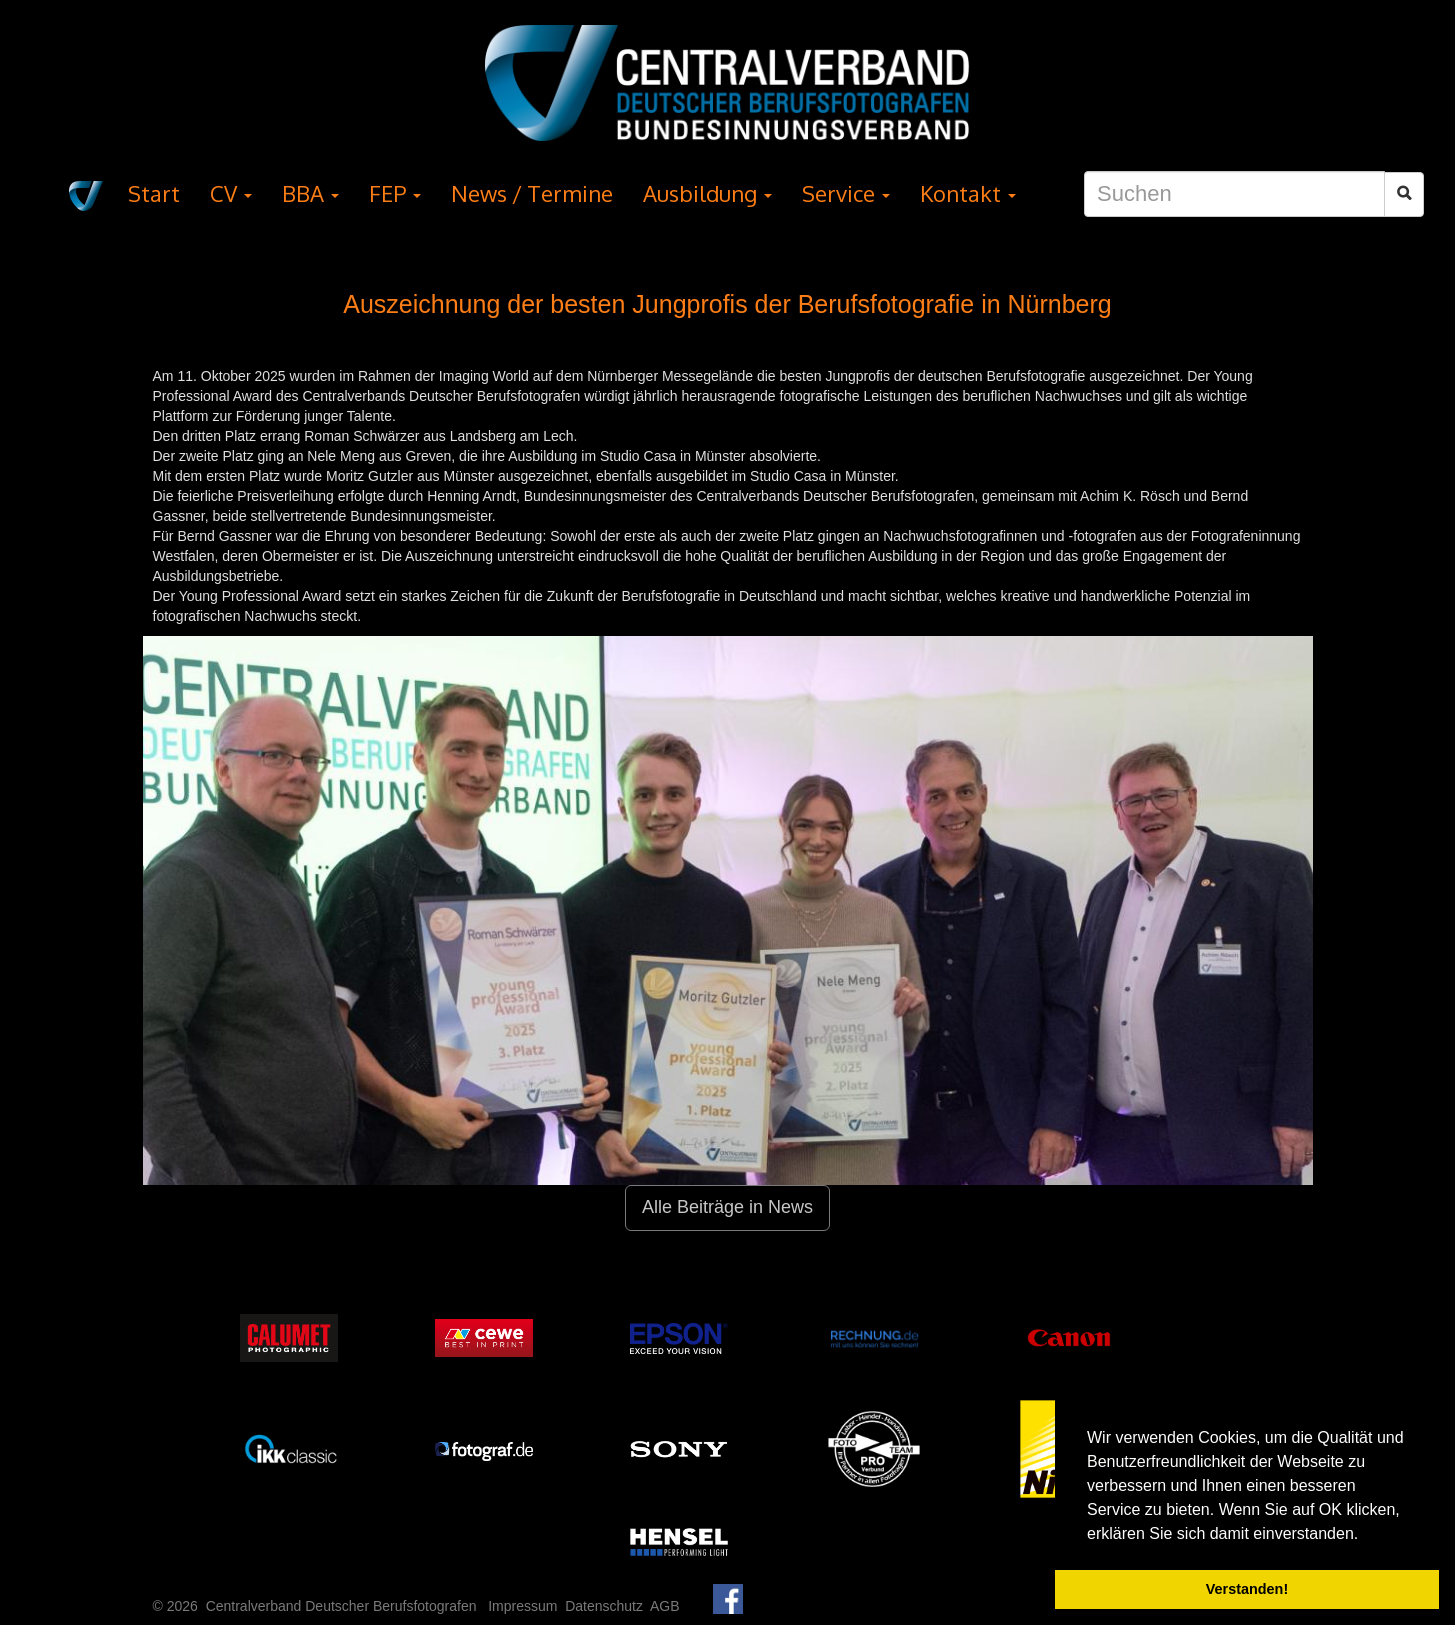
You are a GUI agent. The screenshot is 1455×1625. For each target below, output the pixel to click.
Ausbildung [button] (707, 193)
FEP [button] (395, 193)
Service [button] (846, 193)
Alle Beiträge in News (727, 1207)
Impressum (522, 1606)
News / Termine (532, 193)
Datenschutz (604, 1606)
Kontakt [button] (968, 193)
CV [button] (231, 193)
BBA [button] (310, 193)
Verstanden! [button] (1247, 1589)
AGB (665, 1606)
